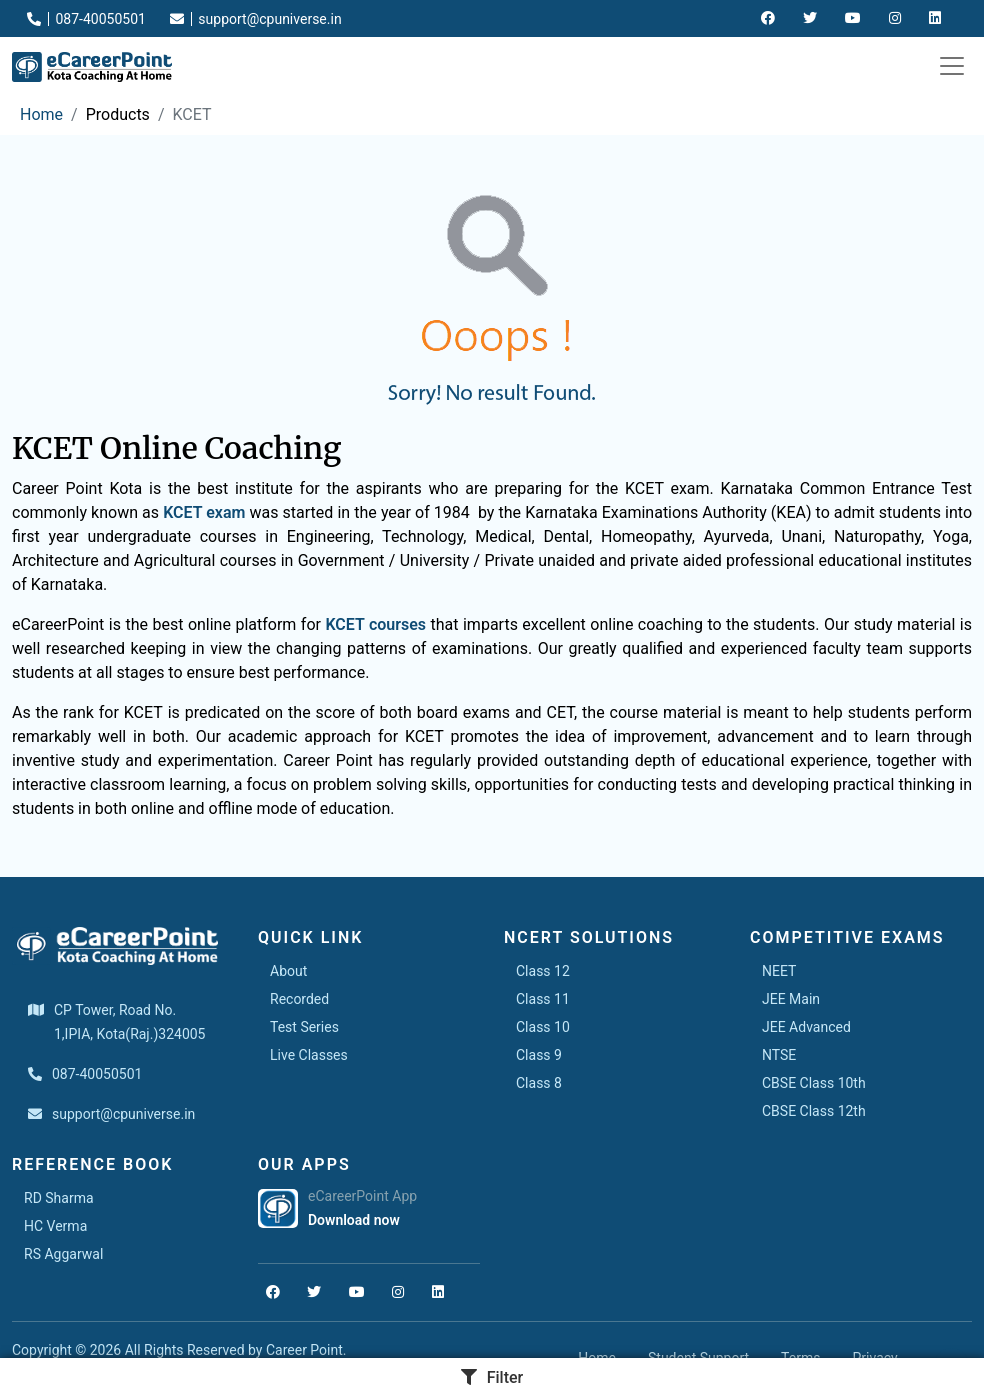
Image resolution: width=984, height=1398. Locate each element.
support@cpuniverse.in (256, 19)
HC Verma (55, 1226)
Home (41, 114)
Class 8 (539, 1083)
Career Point (304, 1350)
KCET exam (204, 512)
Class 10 (543, 1027)
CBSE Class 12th (814, 1111)
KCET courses (375, 624)
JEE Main (791, 999)
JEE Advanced (806, 1027)
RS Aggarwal (63, 1254)
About (288, 971)
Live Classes (309, 1055)
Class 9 (539, 1055)
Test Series (304, 1027)
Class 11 (543, 999)
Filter (492, 1377)
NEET (779, 971)
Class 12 (543, 971)
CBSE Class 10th (814, 1083)
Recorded (299, 999)
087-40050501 (86, 19)
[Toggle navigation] (952, 66)
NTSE (779, 1055)
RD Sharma (59, 1198)
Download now (354, 1220)
